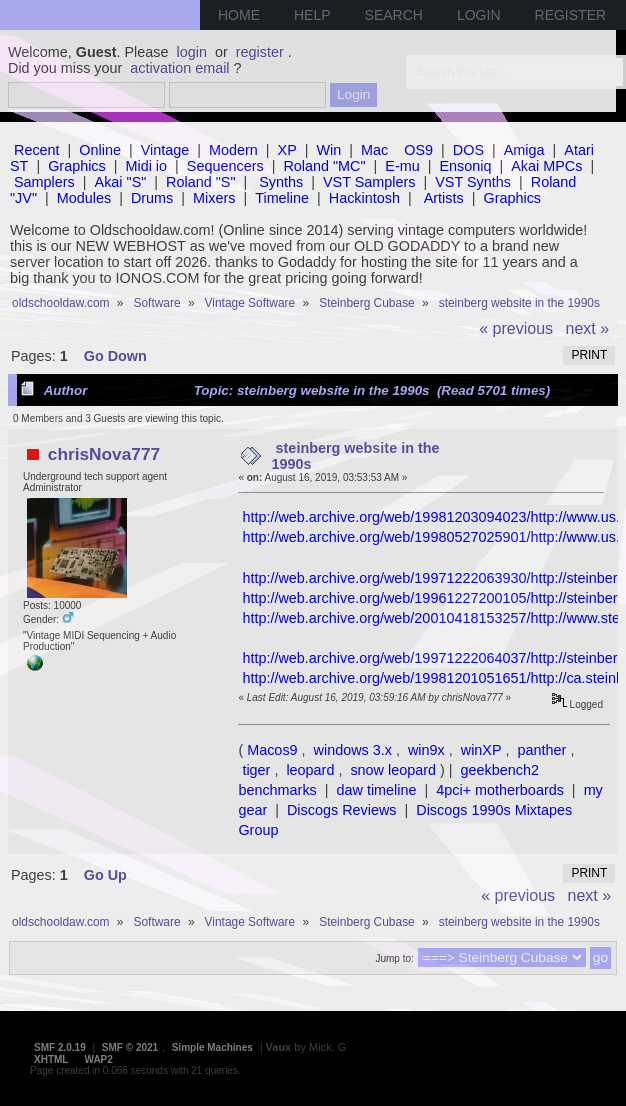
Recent (37, 150)
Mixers (214, 198)
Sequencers (225, 166)
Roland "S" (200, 182)
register (260, 52)
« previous (516, 328)
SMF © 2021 (130, 1047)
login (192, 52)
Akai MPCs (546, 166)
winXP (481, 750)
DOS (468, 150)
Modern (233, 150)
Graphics (77, 166)
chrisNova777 (104, 454)
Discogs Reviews (342, 810)
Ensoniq (465, 166)
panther (542, 750)
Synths (281, 182)
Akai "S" (121, 182)
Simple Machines (212, 1047)
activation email (179, 68)
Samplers (44, 182)
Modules (84, 198)
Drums (152, 198)
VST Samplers (369, 182)
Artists (444, 198)
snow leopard (393, 770)
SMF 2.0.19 (60, 1047)
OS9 (418, 150)
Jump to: (394, 958)
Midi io (146, 166)
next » (588, 328)
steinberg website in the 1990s (356, 456)
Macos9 (272, 750)
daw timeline (377, 790)
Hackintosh (364, 198)
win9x (426, 750)
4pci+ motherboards (500, 790)
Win (329, 150)
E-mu (402, 166)
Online (100, 150)
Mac (374, 150)
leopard (310, 770)
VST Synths (473, 182)
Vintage (165, 150)
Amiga (524, 150)
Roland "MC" (324, 166)
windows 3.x (353, 750)
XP (287, 150)
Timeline (282, 198)
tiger (256, 770)
